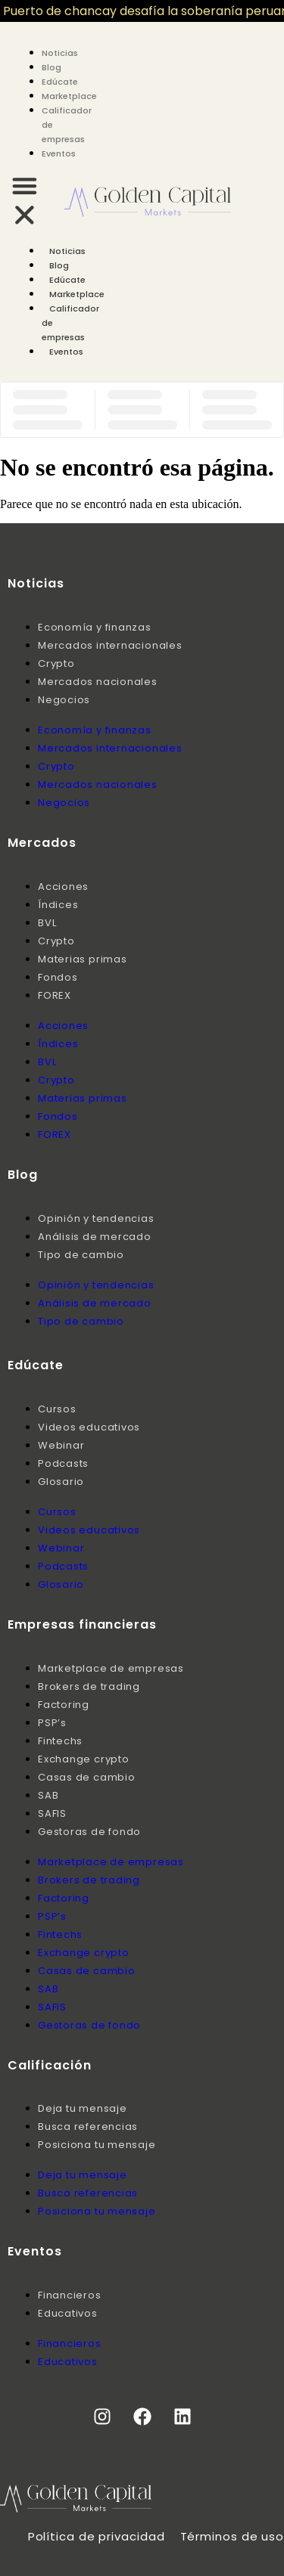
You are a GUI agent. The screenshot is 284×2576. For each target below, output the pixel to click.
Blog (51, 67)
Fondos (58, 977)
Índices (58, 904)
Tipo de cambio (81, 1255)
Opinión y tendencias (96, 1218)
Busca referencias (88, 2126)
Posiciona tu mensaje (97, 2144)
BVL (47, 923)
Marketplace (69, 96)
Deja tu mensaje (82, 2108)
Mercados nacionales (98, 681)
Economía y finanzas (94, 627)
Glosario (61, 1481)
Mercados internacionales (110, 645)
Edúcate (60, 82)
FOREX (54, 995)
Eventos (59, 153)
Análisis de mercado (94, 1236)
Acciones (63, 886)
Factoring (63, 1704)
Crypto (56, 663)
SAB (48, 1795)
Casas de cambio (87, 1777)
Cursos (57, 1409)
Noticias (60, 53)
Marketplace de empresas (111, 1668)
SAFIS (52, 1813)
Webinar (61, 1445)
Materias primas (82, 959)
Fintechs (60, 1741)
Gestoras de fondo (89, 1831)
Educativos (68, 2313)
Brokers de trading (89, 1686)
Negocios (64, 700)
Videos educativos (89, 1427)
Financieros (69, 2295)
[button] (24, 201)
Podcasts (63, 1463)
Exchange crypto (84, 1759)
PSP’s (52, 1723)
